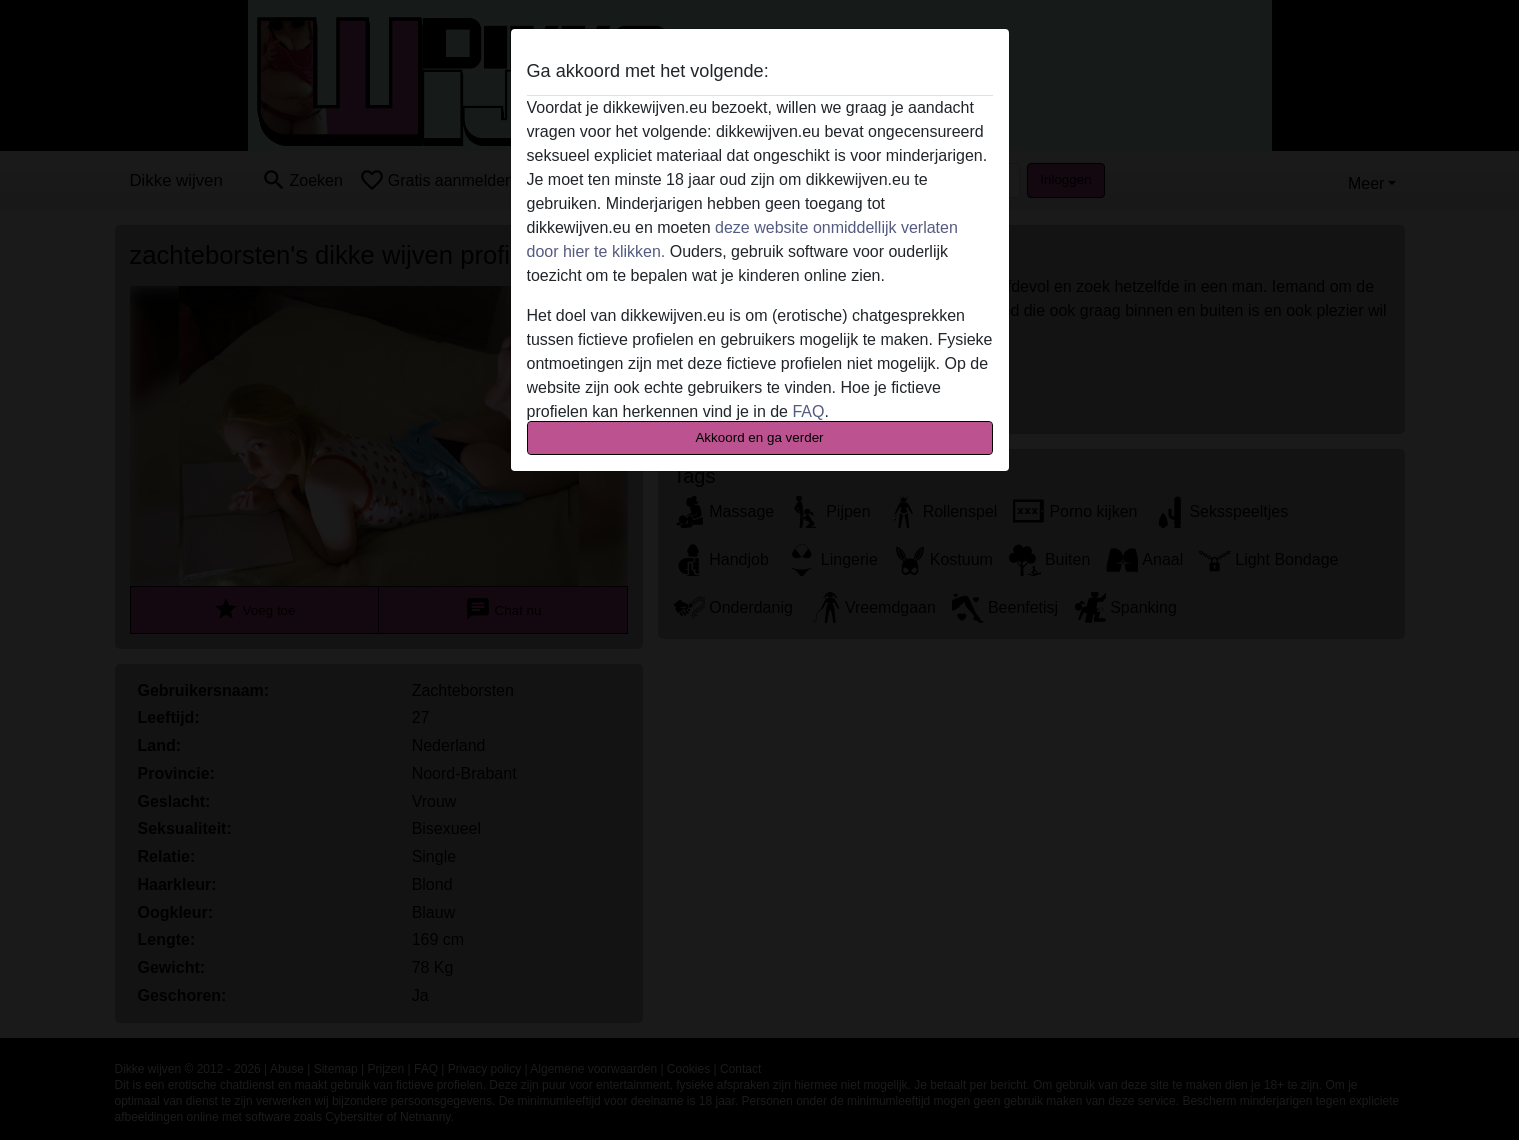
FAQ (808, 411)
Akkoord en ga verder (759, 437)
